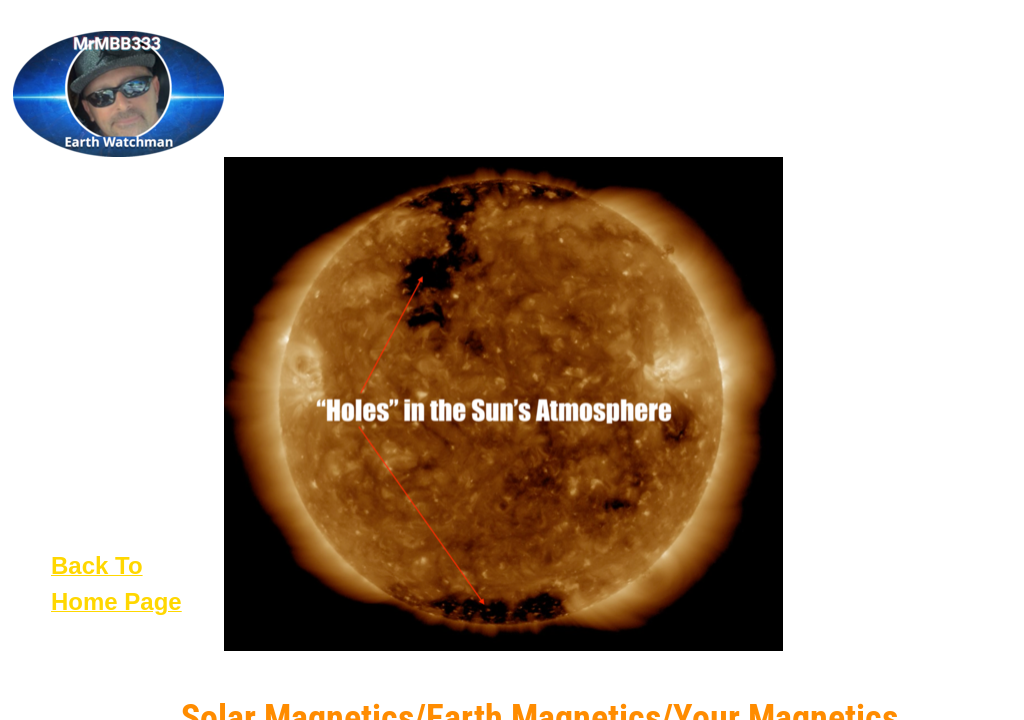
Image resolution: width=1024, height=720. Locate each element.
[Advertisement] (900, 344)
